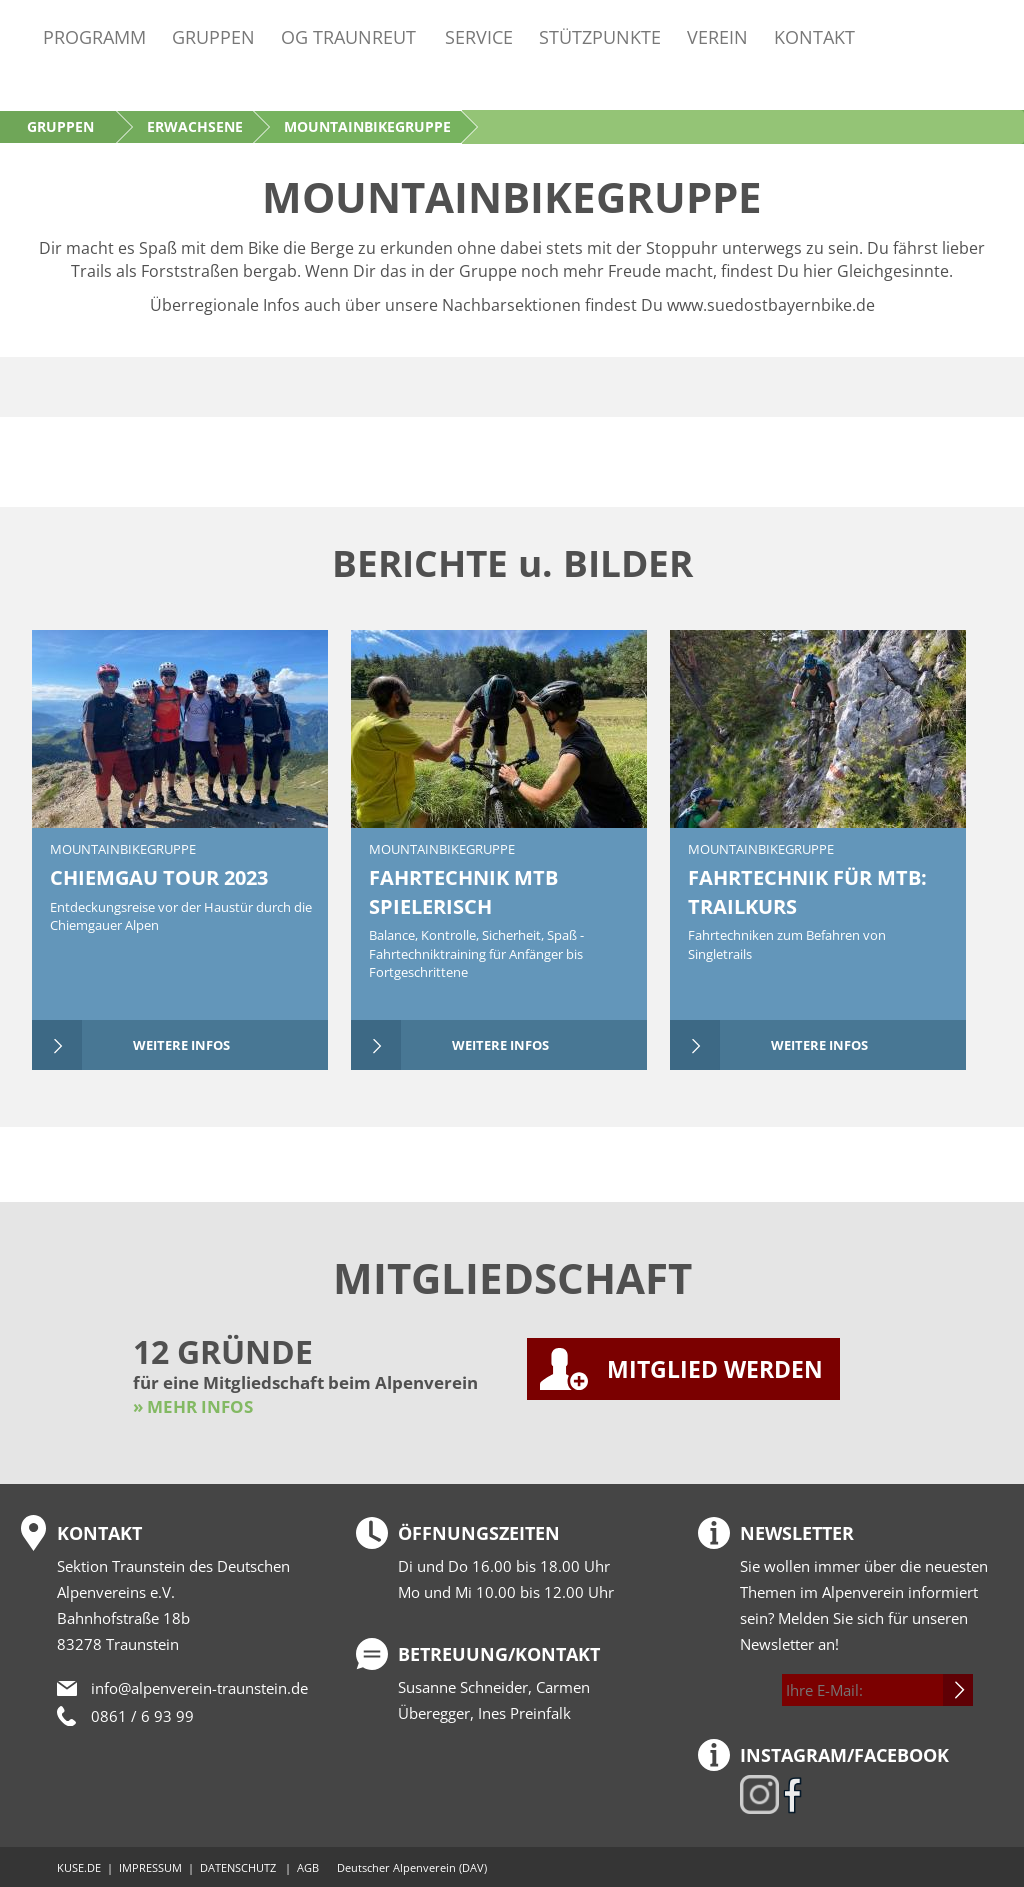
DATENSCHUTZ (238, 1867)
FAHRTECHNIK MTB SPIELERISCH (463, 892)
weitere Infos (181, 1045)
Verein (717, 36)
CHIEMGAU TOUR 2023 (159, 877)
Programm (94, 36)
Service (479, 36)
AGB (308, 1867)
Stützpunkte (600, 36)
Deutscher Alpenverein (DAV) (412, 1867)
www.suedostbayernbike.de (771, 305)
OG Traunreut (348, 36)
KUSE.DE (79, 1867)
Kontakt (814, 36)
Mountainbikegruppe (123, 849)
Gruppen (213, 36)
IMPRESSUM (150, 1867)
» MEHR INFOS (193, 1406)
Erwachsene (195, 126)
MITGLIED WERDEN (715, 1369)
